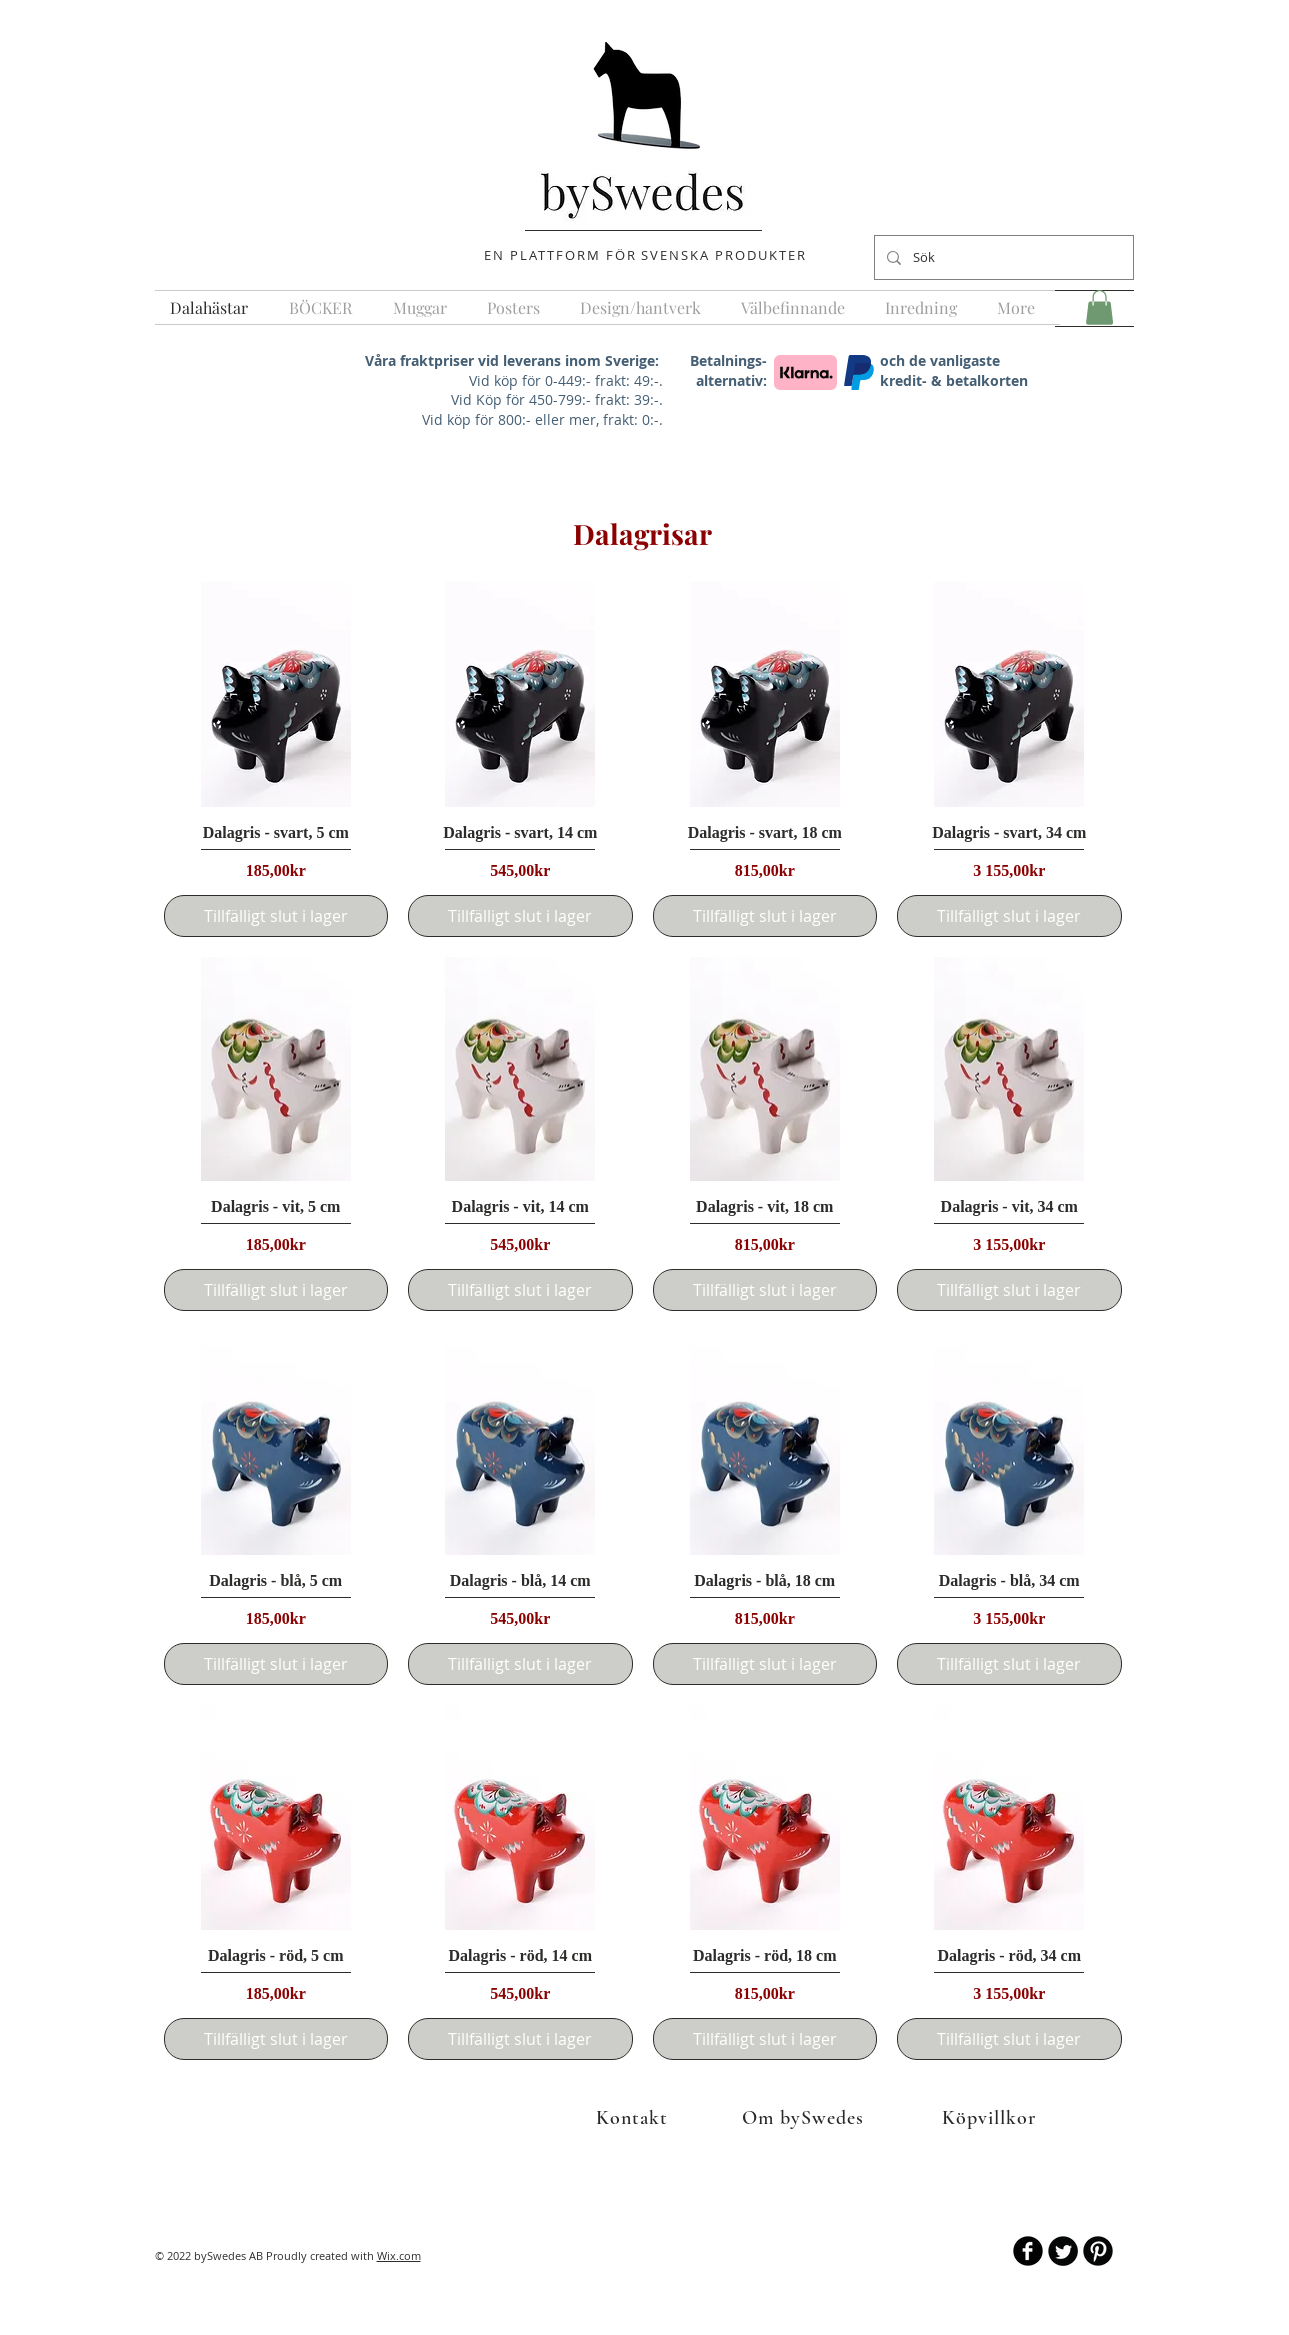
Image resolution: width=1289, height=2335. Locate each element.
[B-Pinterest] (1098, 2251)
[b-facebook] (1028, 2251)
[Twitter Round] (1063, 2251)
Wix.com (399, 2255)
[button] (1099, 307)
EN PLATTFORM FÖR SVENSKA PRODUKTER (645, 255)
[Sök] (1002, 257)
